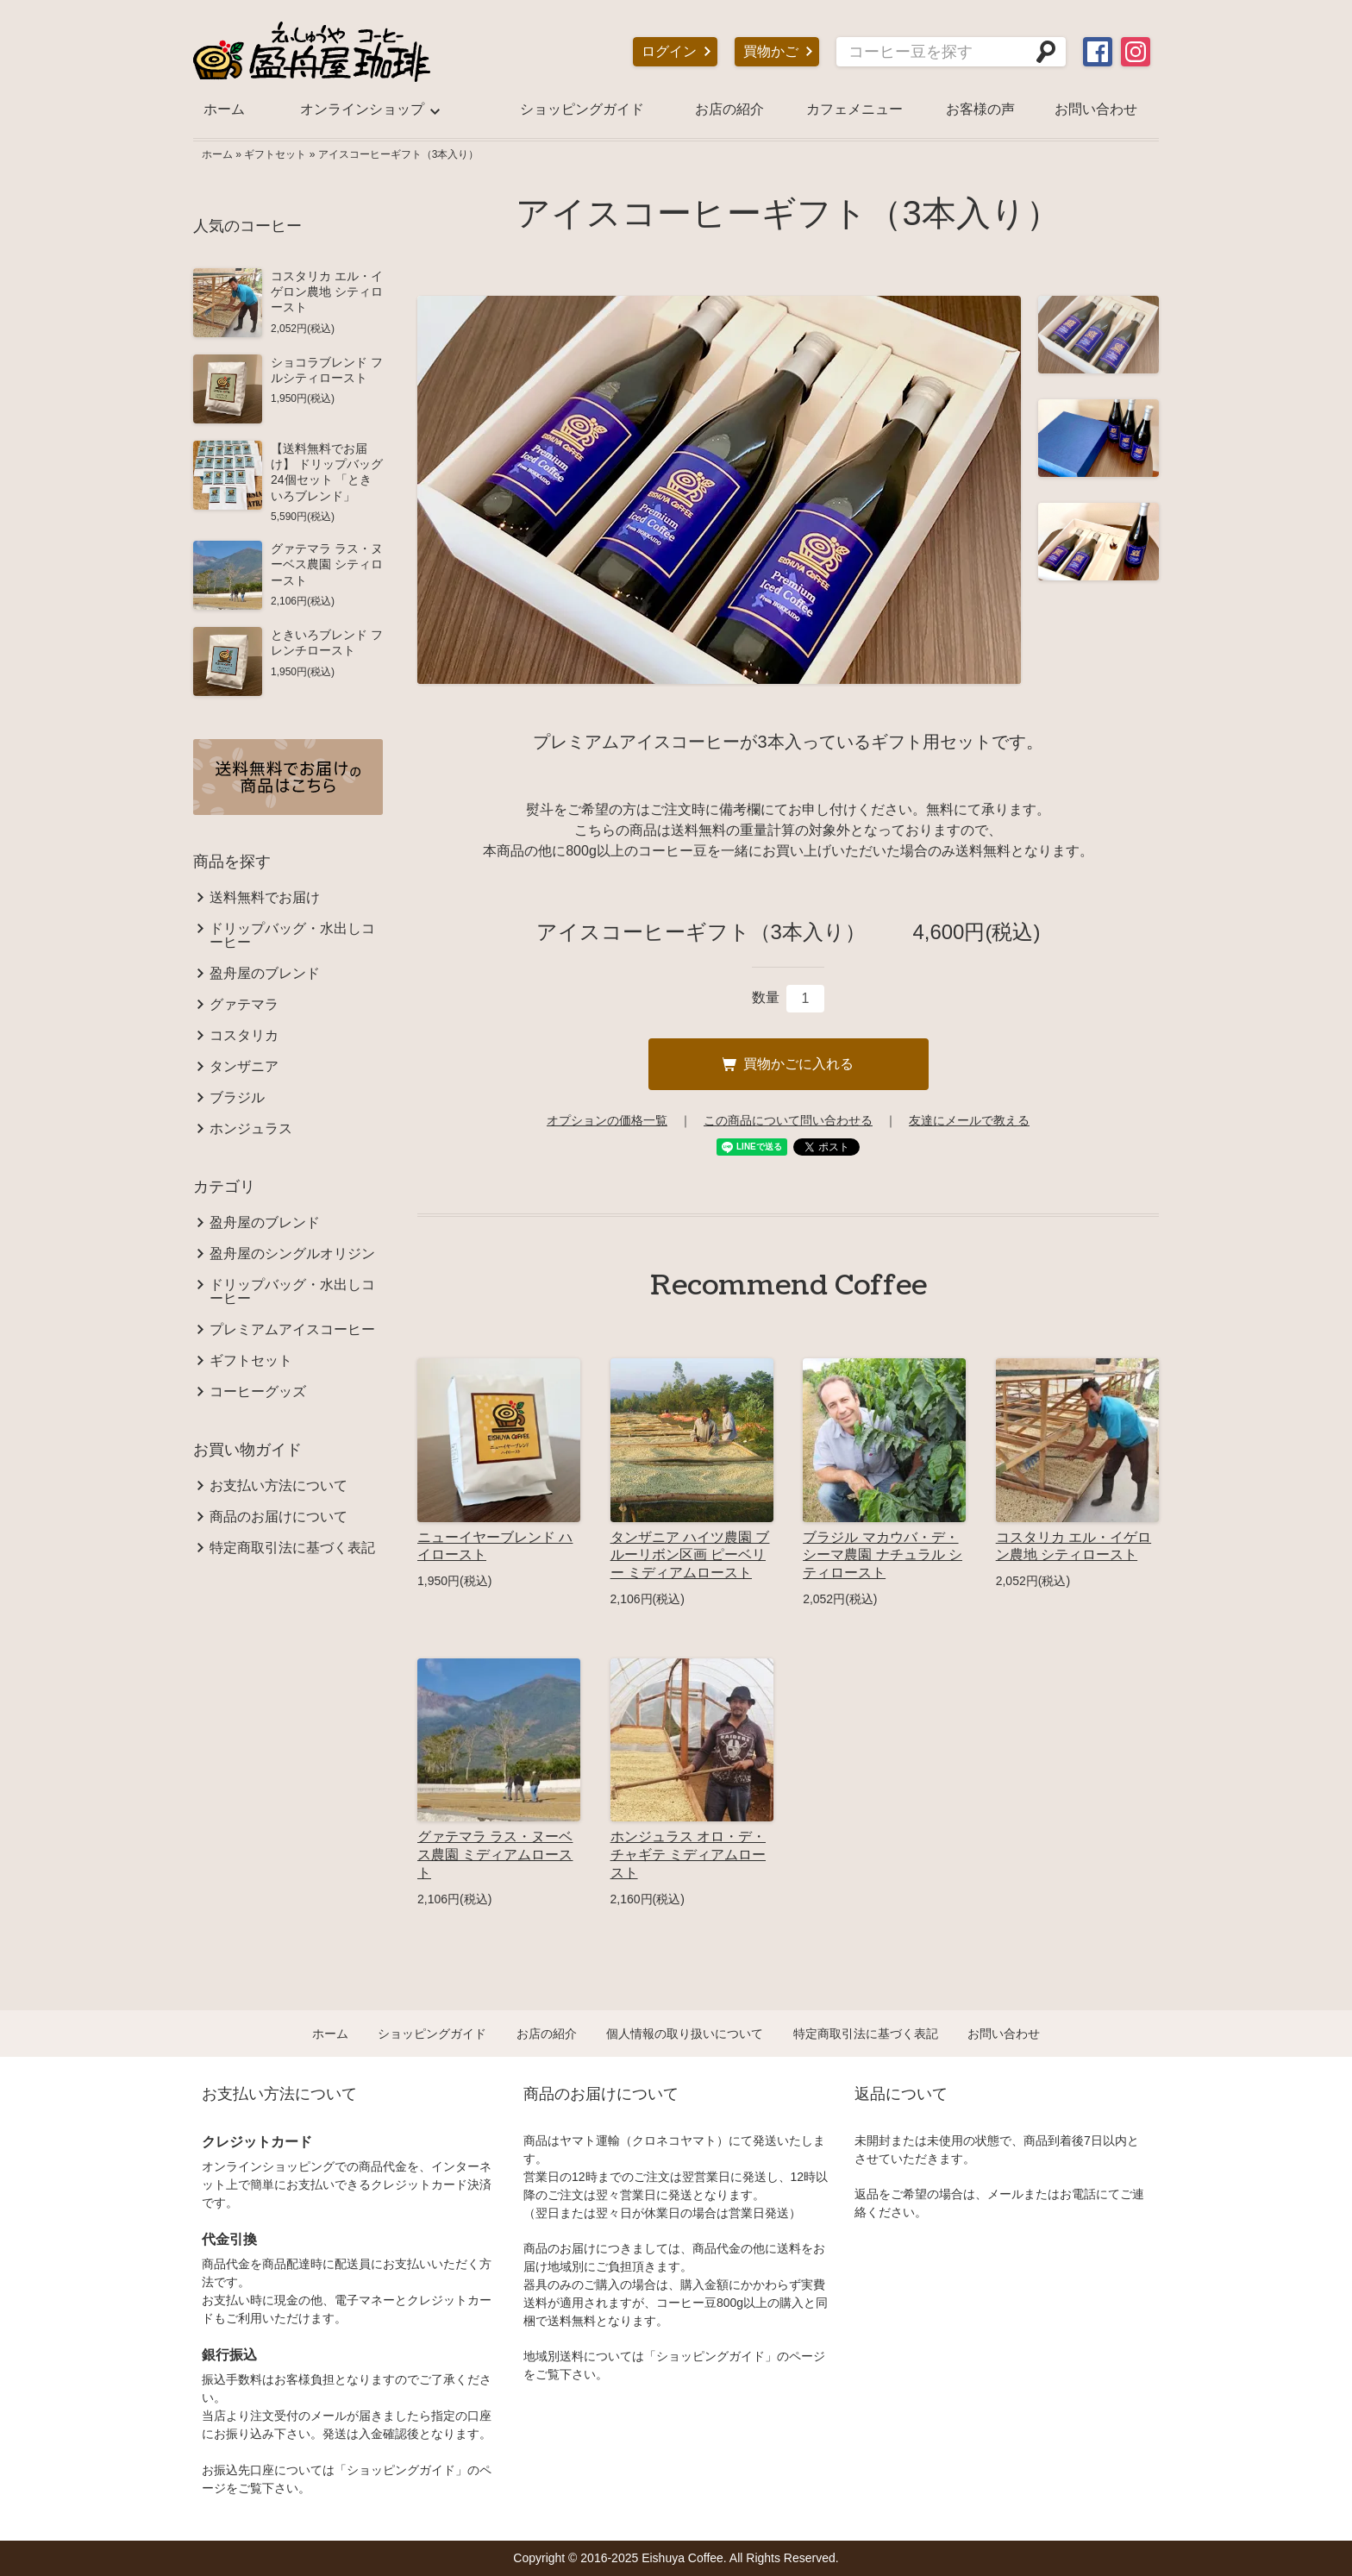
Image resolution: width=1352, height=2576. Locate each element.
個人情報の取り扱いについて (684, 2033)
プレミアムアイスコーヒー (292, 1330)
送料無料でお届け (265, 898)
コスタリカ (244, 1036)
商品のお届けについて (278, 1517)
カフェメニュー (854, 109)
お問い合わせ (1096, 109)
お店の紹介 (729, 109)
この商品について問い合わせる (788, 1120)
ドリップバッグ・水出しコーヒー (292, 936)
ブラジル (237, 1098)
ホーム (224, 109)
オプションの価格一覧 (607, 1120)
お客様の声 (980, 109)
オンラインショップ (362, 109)
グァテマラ (244, 1005)
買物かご (770, 51)
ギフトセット (275, 154)
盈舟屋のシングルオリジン (292, 1254)
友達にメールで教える (969, 1120)
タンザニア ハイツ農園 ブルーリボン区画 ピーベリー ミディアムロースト (690, 1555)
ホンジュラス (251, 1129)
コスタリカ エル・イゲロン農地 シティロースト (327, 291)
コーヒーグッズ (258, 1392)
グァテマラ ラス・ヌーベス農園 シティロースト (327, 564)
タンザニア (244, 1067)
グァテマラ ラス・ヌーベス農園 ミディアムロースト (495, 1854)
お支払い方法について (278, 1486)
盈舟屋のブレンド (265, 974)
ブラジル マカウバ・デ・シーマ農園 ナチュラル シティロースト (882, 1555)
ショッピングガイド (582, 109)
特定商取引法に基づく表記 (292, 1548)
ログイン (669, 51)
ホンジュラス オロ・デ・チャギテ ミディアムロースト (688, 1854)
